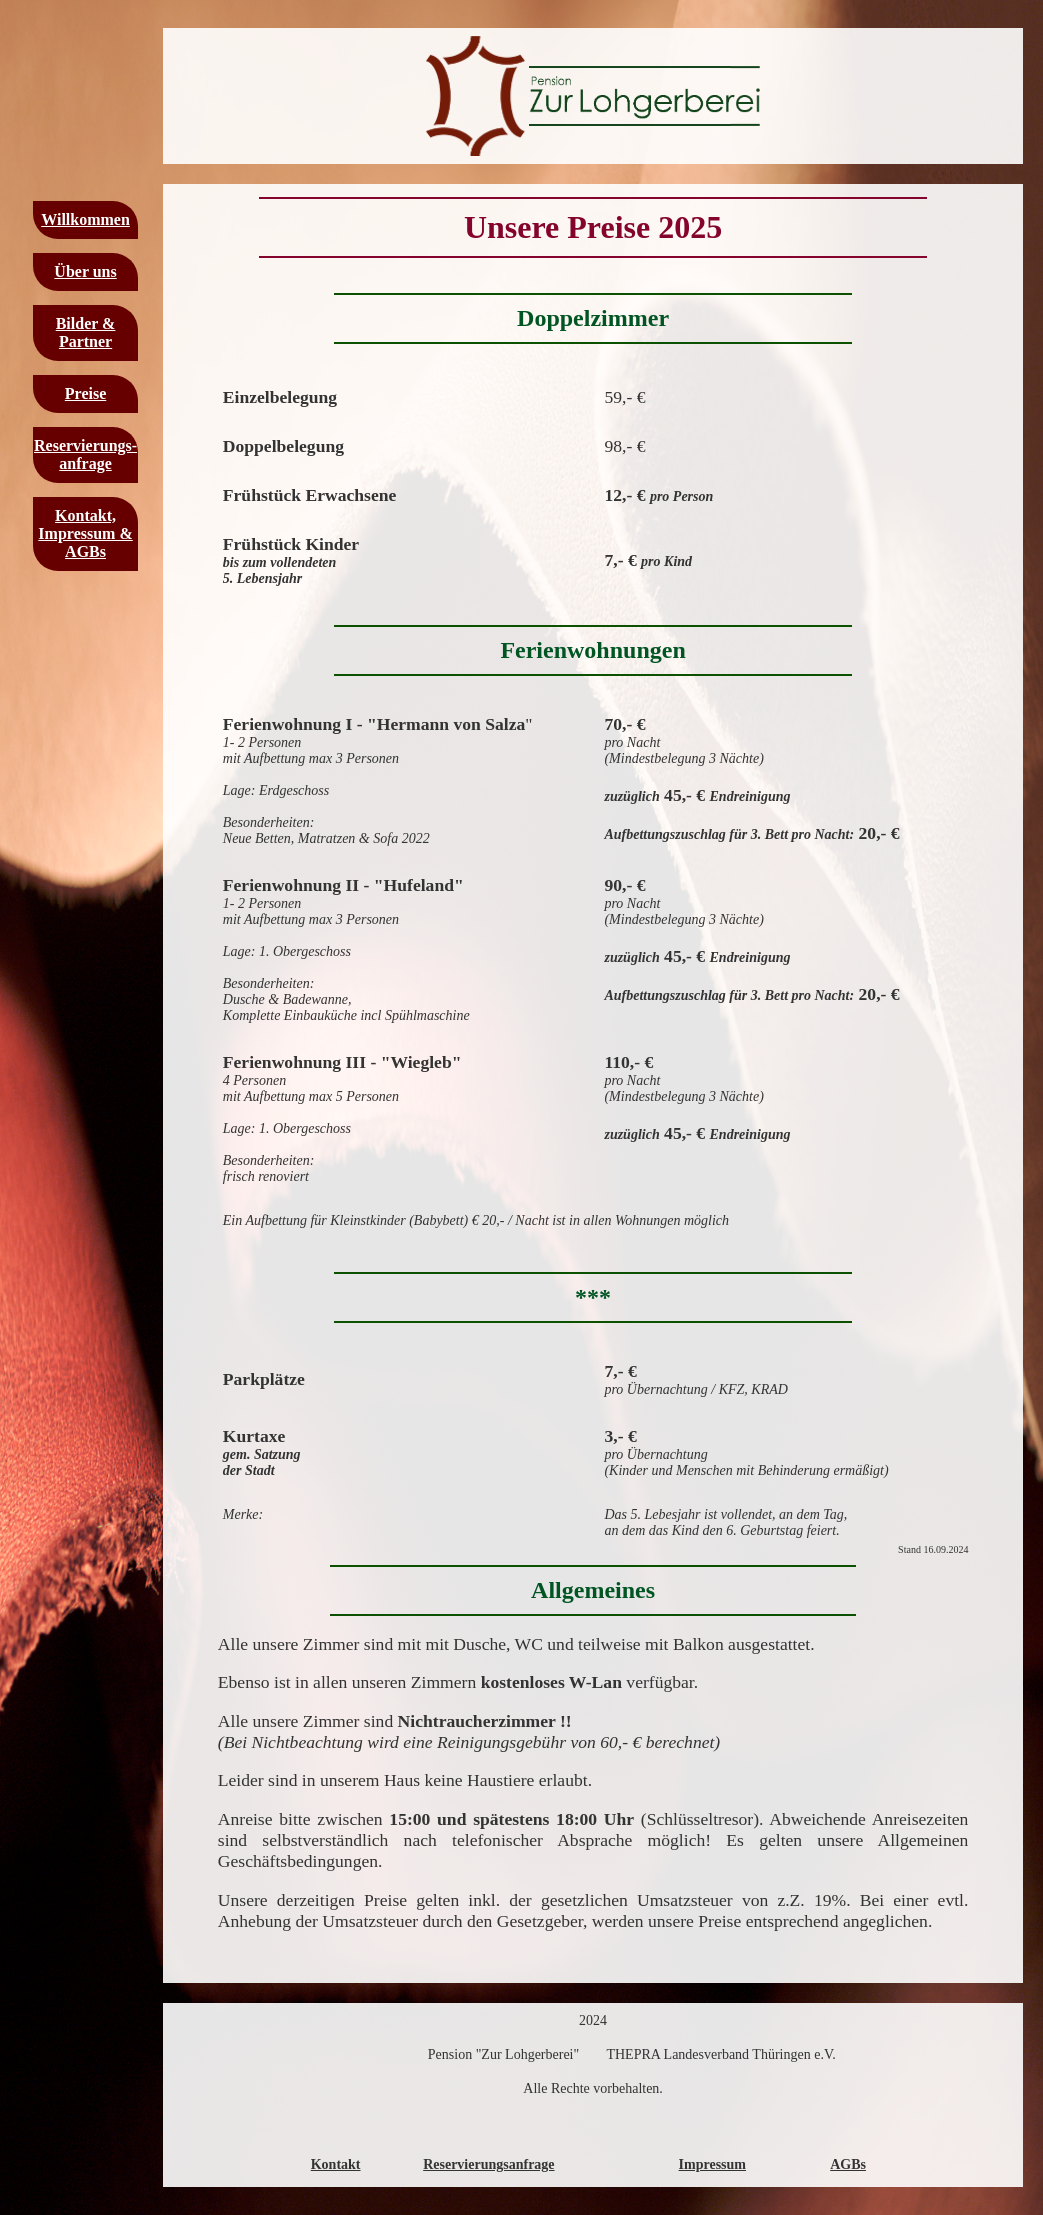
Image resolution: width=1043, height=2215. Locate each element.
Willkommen (85, 219)
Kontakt (336, 2164)
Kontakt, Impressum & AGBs (85, 533)
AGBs (848, 2164)
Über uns (85, 271)
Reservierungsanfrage (488, 2164)
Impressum (712, 2164)
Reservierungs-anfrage (85, 454)
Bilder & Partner (86, 332)
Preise (85, 393)
